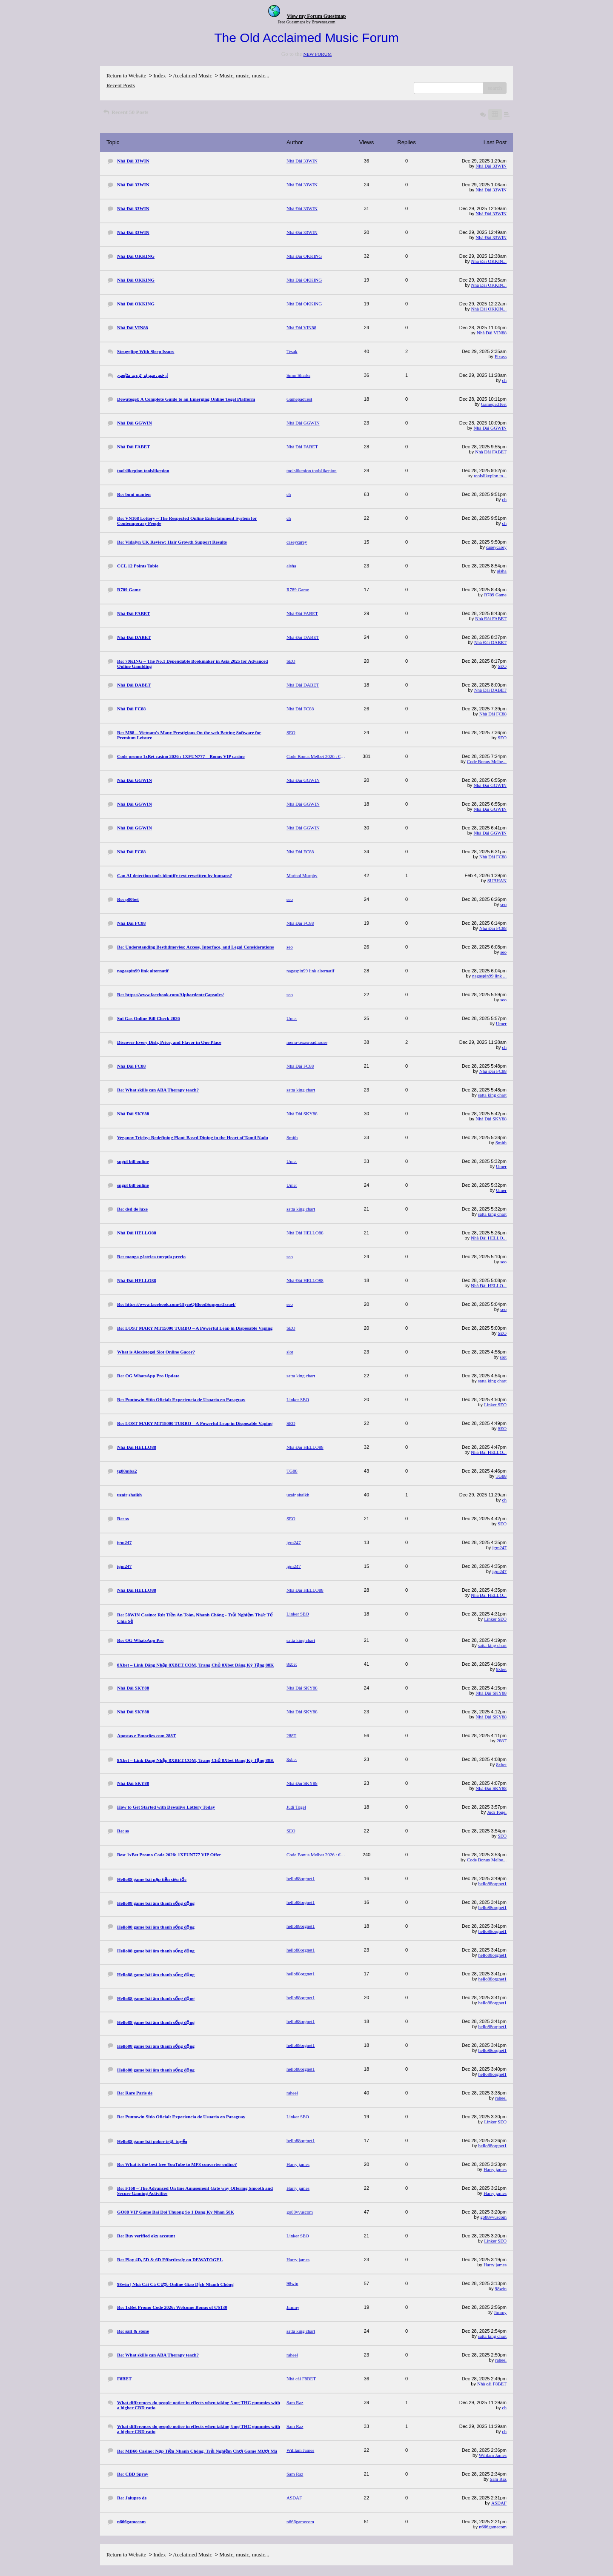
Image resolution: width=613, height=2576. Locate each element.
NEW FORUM (317, 54)
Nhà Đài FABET (491, 451)
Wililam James (493, 2455)
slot (503, 1356)
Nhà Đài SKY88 (491, 1118)
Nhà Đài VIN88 (492, 332)
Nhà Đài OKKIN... (489, 261)
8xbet (501, 1669)
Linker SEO (495, 1404)
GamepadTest (494, 404)
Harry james (495, 2169)
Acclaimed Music (192, 75)
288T (502, 1740)
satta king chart (492, 1094)
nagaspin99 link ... (489, 975)
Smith (501, 1142)
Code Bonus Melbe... (487, 761)
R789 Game (495, 594)
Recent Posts (120, 85)
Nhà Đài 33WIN (491, 165)
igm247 (499, 1547)
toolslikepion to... (490, 475)
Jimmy (500, 2312)
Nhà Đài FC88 (493, 713)
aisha (502, 570)
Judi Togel (497, 1812)
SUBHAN (497, 880)
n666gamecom (493, 2526)
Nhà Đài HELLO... (489, 1237)
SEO (502, 666)
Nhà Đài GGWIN (490, 427)
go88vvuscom (493, 2217)
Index (159, 75)
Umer (501, 1023)
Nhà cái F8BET (492, 2383)
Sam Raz (498, 2479)
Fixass (501, 356)
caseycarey (496, 547)
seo (503, 904)
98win (501, 2288)
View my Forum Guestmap (316, 16)
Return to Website (126, 75)
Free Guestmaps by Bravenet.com (306, 22)
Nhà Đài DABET (490, 642)
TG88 (501, 1476)
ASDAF (499, 2502)
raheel (501, 2097)
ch (504, 380)
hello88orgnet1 (492, 1883)
